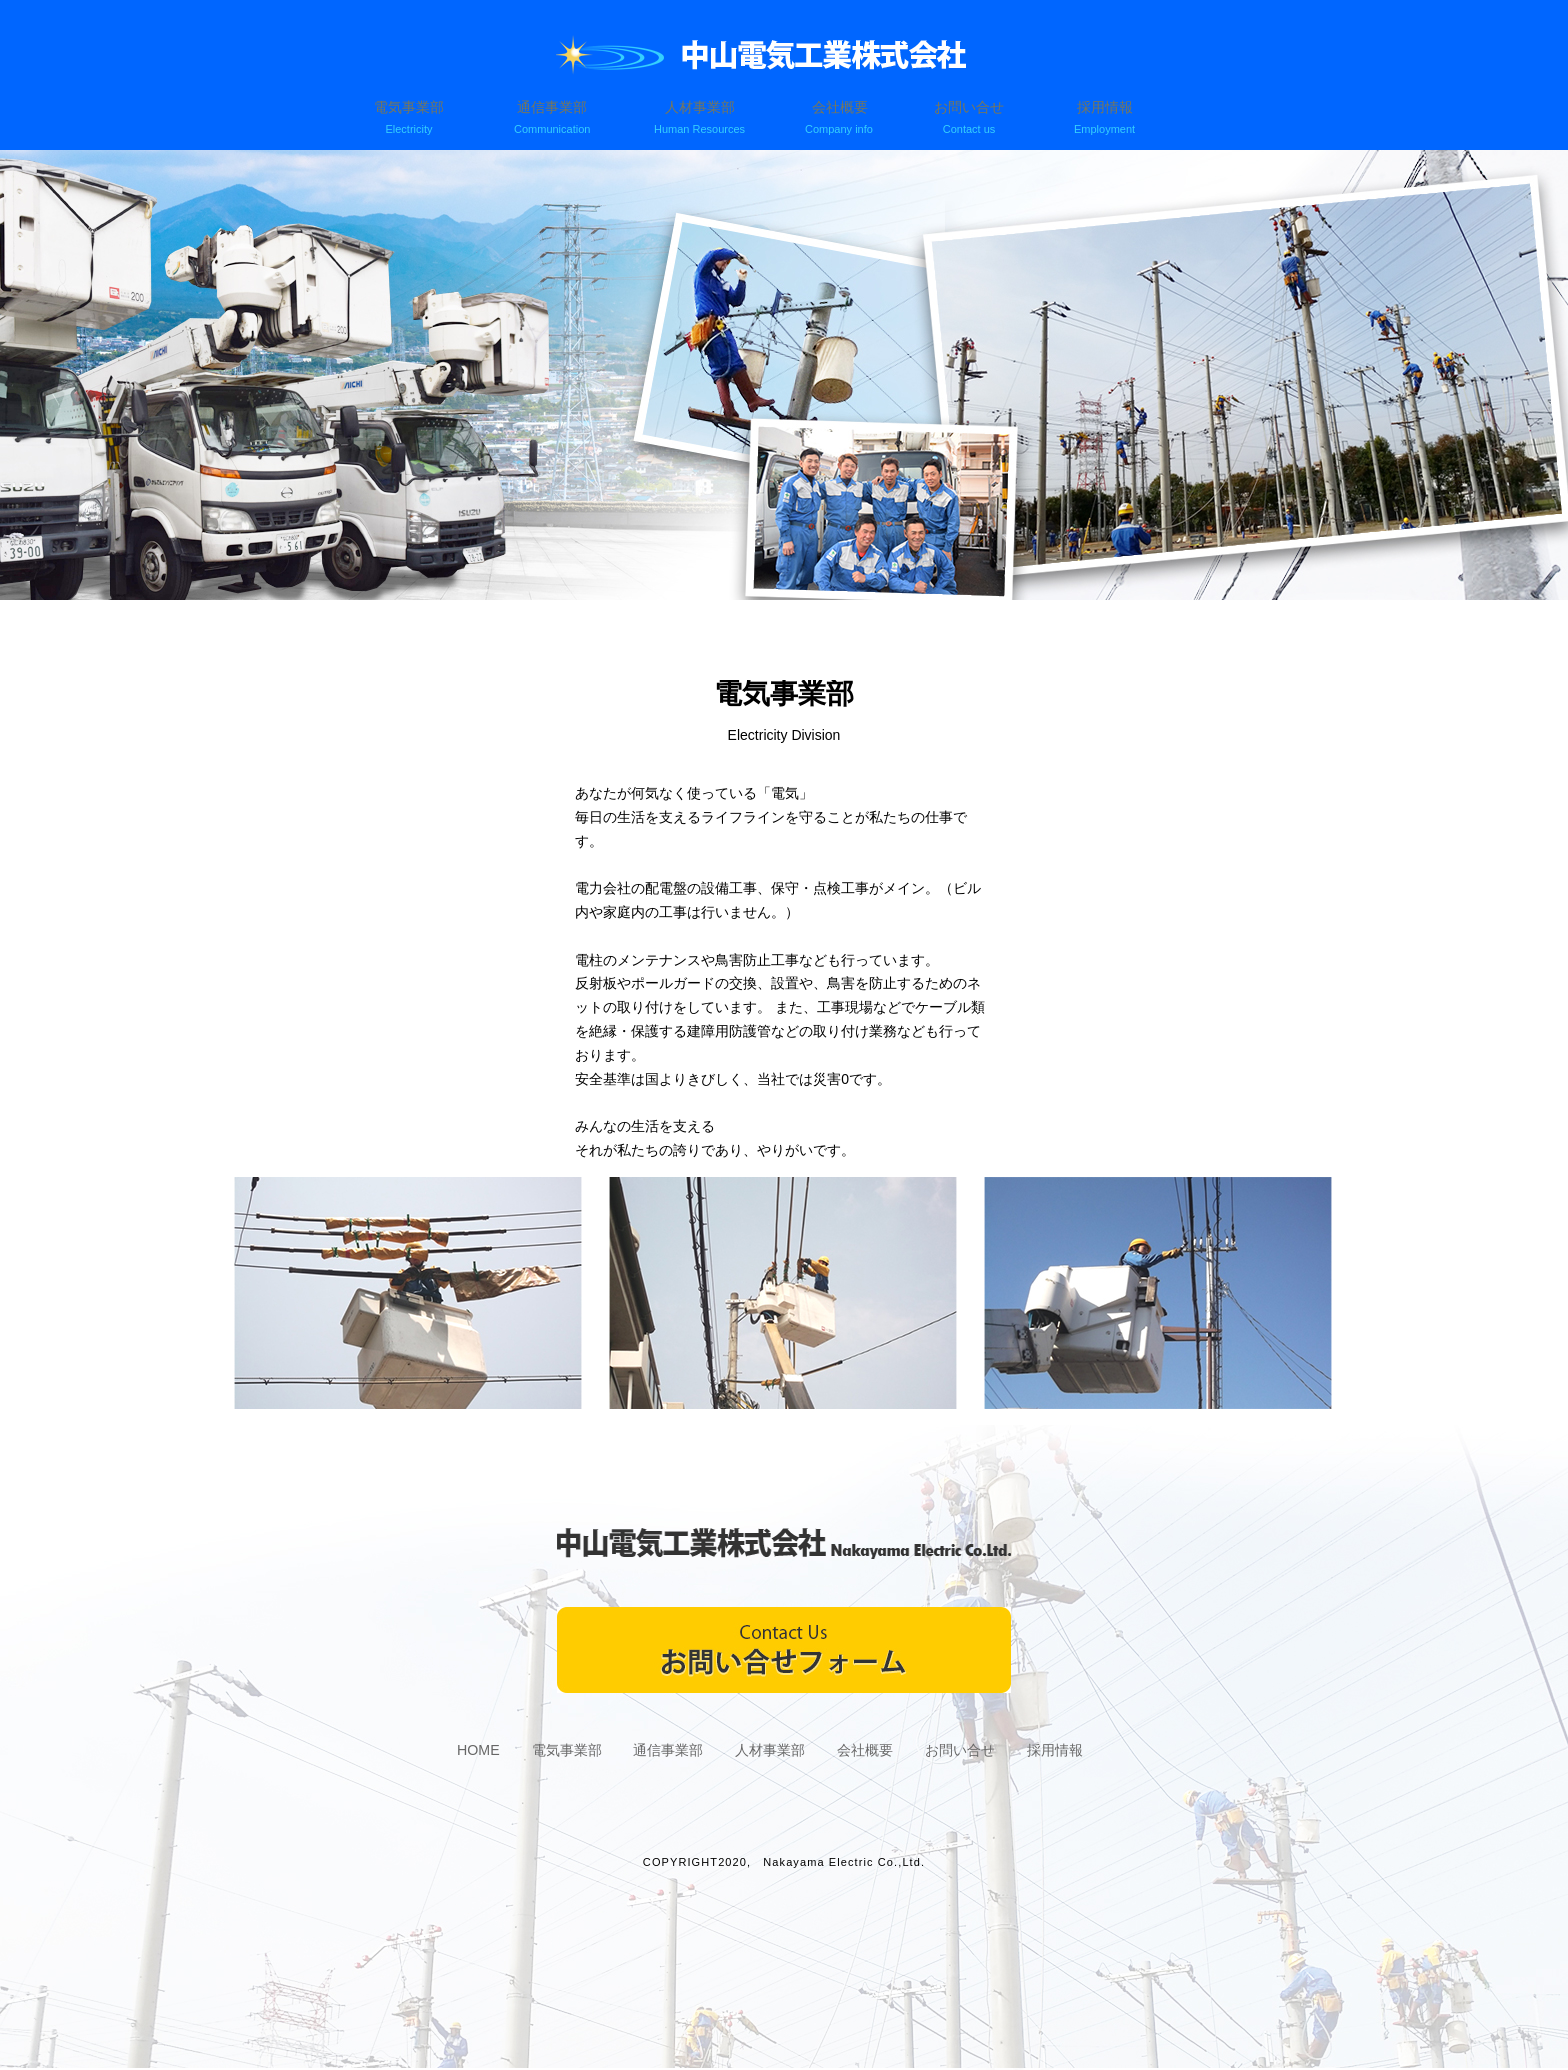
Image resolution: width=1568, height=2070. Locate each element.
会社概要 (836, 119)
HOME (450, 1750)
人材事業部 (699, 119)
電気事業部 (416, 119)
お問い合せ (976, 119)
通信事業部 (556, 119)
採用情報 (1108, 119)
